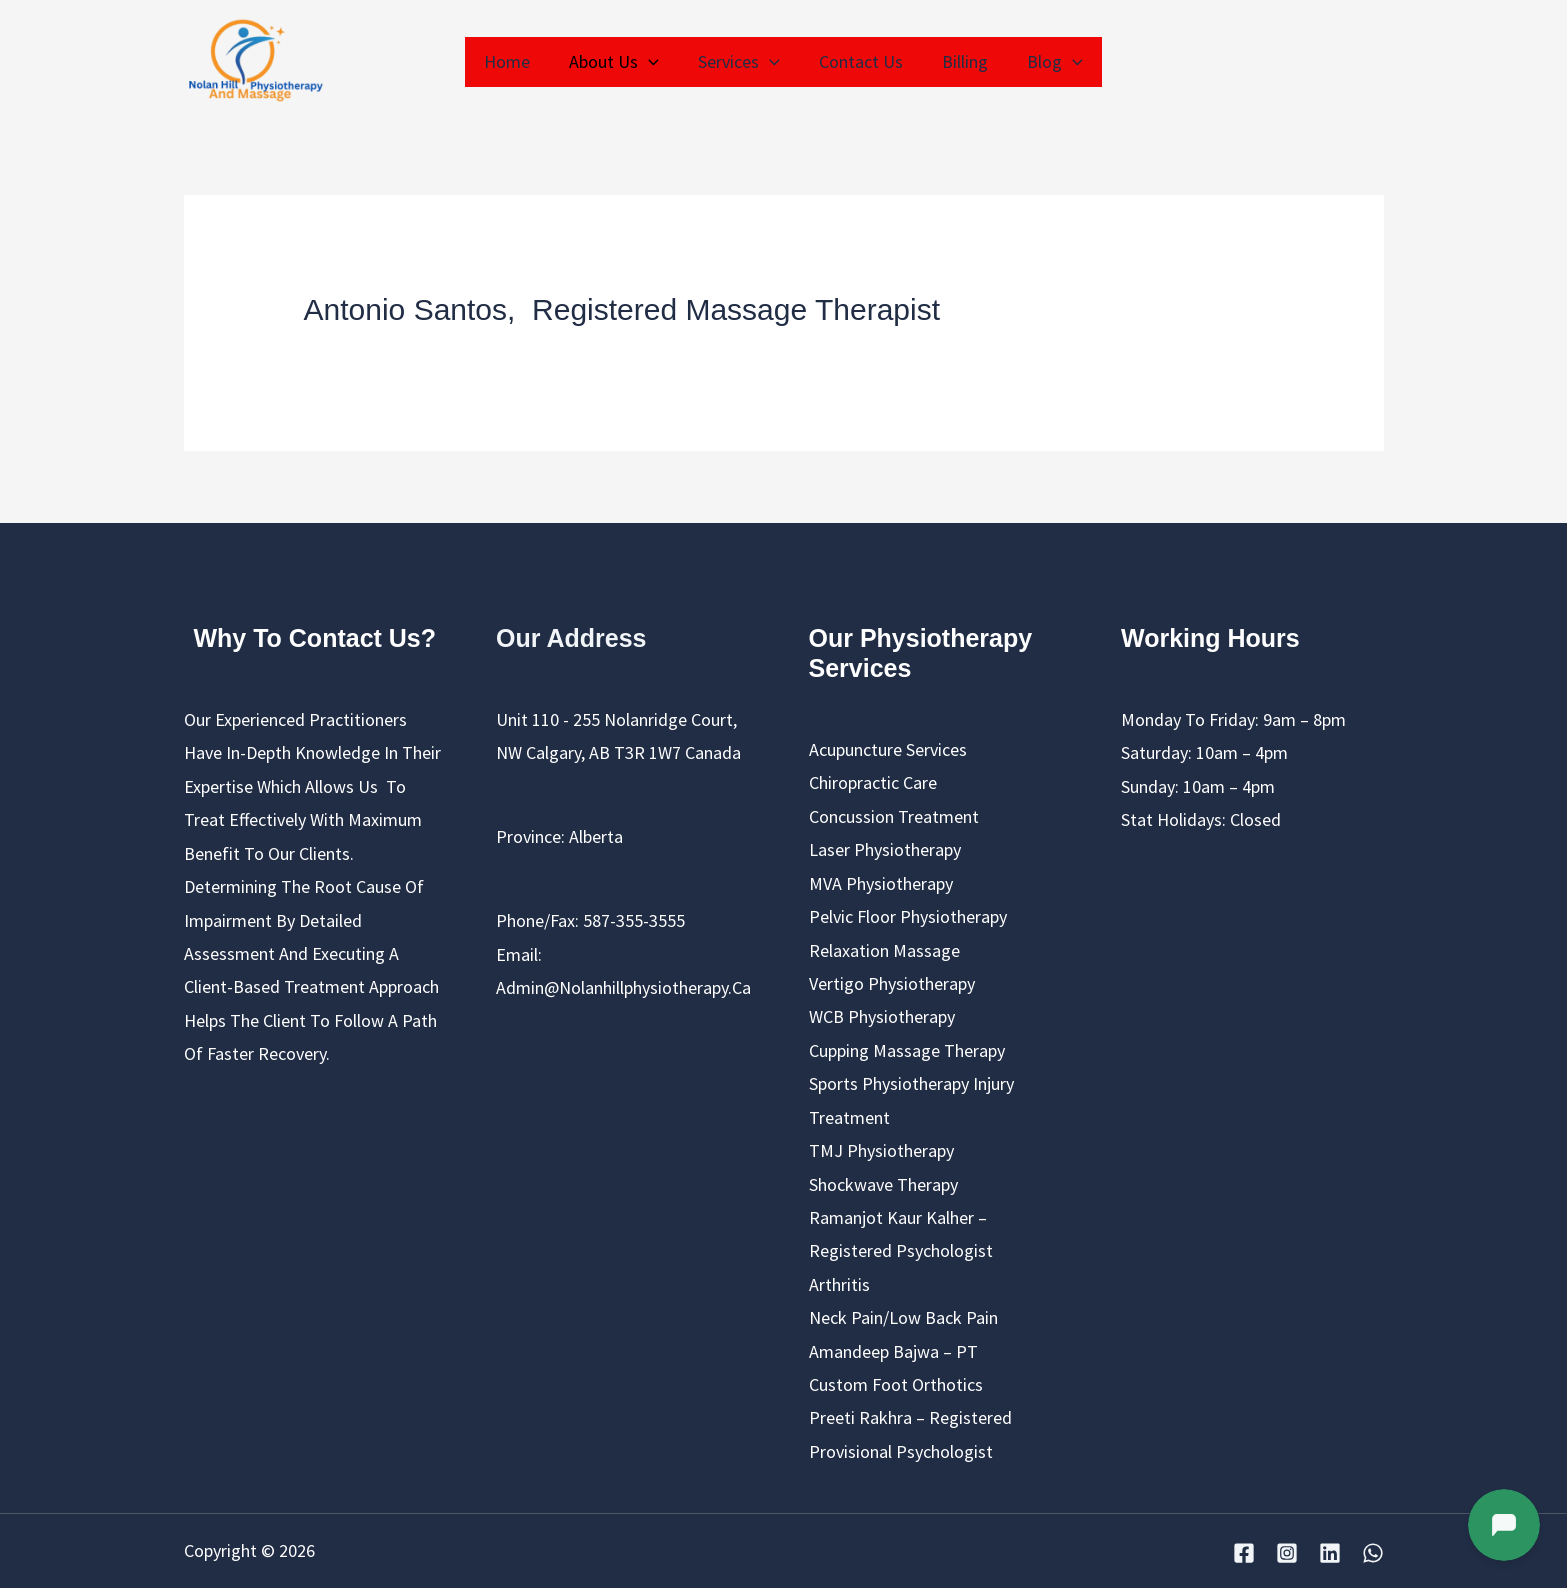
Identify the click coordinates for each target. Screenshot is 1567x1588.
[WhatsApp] (1373, 1553)
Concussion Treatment (894, 816)
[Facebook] (1244, 1553)
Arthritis (839, 1284)
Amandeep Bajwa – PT (893, 1351)
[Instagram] (1287, 1553)
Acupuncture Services (888, 749)
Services (741, 62)
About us (619, 62)
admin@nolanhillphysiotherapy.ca (623, 987)
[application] (653, 62)
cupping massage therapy (907, 1050)
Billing (960, 61)
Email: (519, 954)
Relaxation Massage (884, 950)
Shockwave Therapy (883, 1184)
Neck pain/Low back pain (903, 1317)
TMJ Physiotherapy (881, 1150)
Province (528, 836)
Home (515, 61)
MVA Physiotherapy (881, 883)
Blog (1047, 62)
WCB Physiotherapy (882, 1016)
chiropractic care (873, 782)
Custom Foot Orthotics (896, 1384)
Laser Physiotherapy (885, 849)
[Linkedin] (1330, 1553)
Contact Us (859, 61)
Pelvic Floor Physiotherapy (908, 916)
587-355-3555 (634, 920)
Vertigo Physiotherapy (892, 983)
